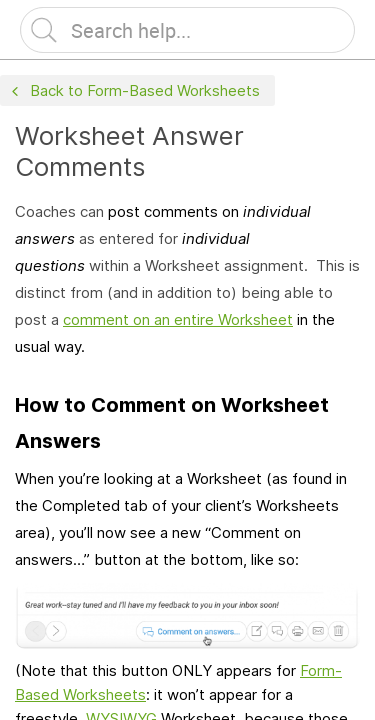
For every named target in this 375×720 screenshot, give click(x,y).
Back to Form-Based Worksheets (133, 91)
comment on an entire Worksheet (178, 319)
